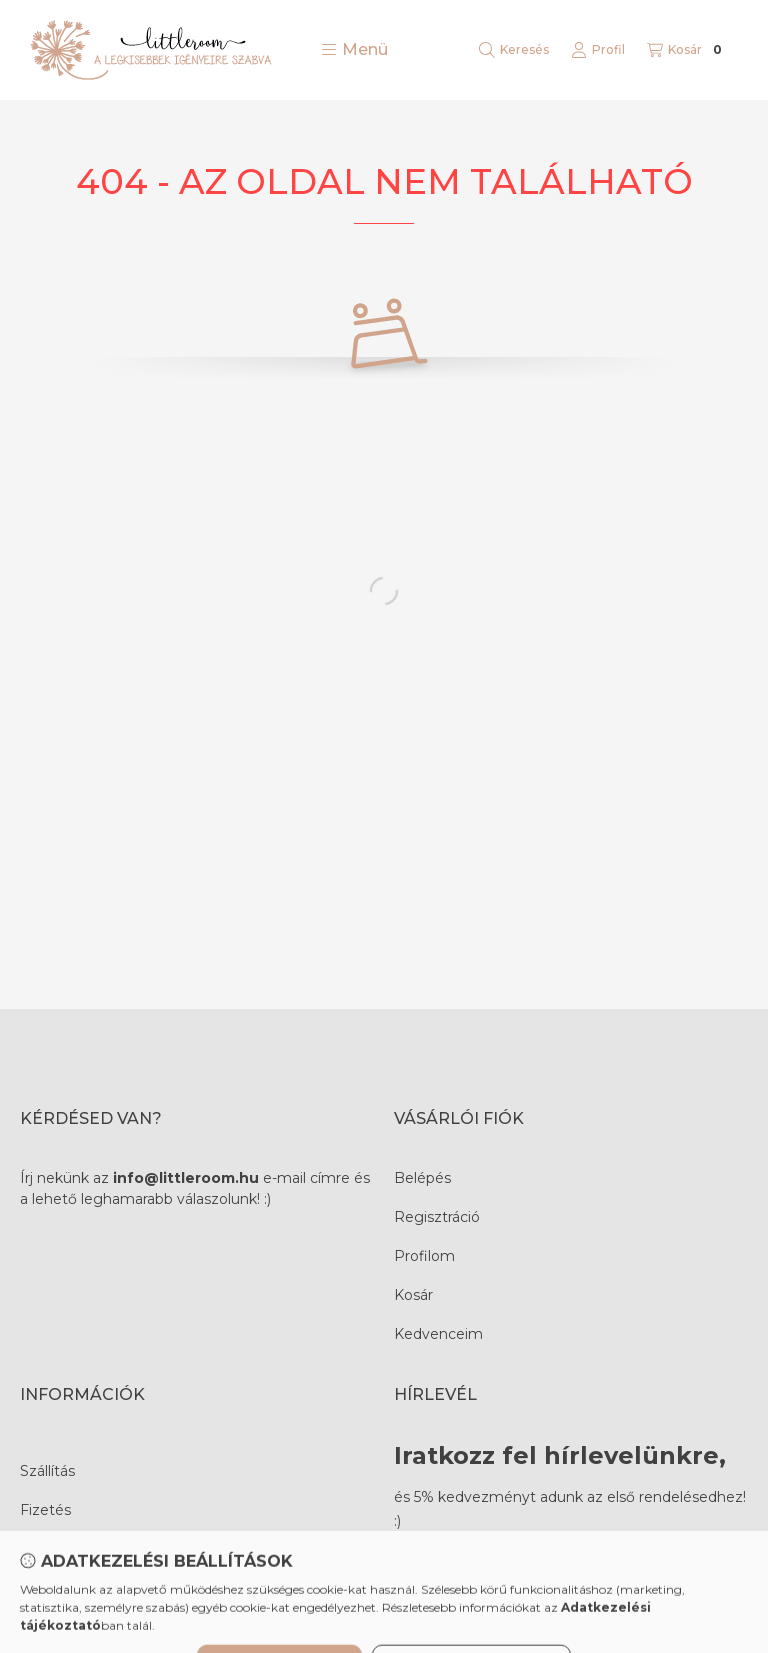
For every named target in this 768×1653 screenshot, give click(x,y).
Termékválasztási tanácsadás (120, 1549)
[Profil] (598, 50)
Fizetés (45, 1510)
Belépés (422, 1178)
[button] (354, 50)
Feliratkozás (466, 1573)
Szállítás (47, 1471)
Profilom (424, 1256)
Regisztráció (437, 1217)
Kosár (413, 1295)
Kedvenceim (438, 1334)
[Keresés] (514, 50)
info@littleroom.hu (186, 1178)
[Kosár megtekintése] (687, 50)
